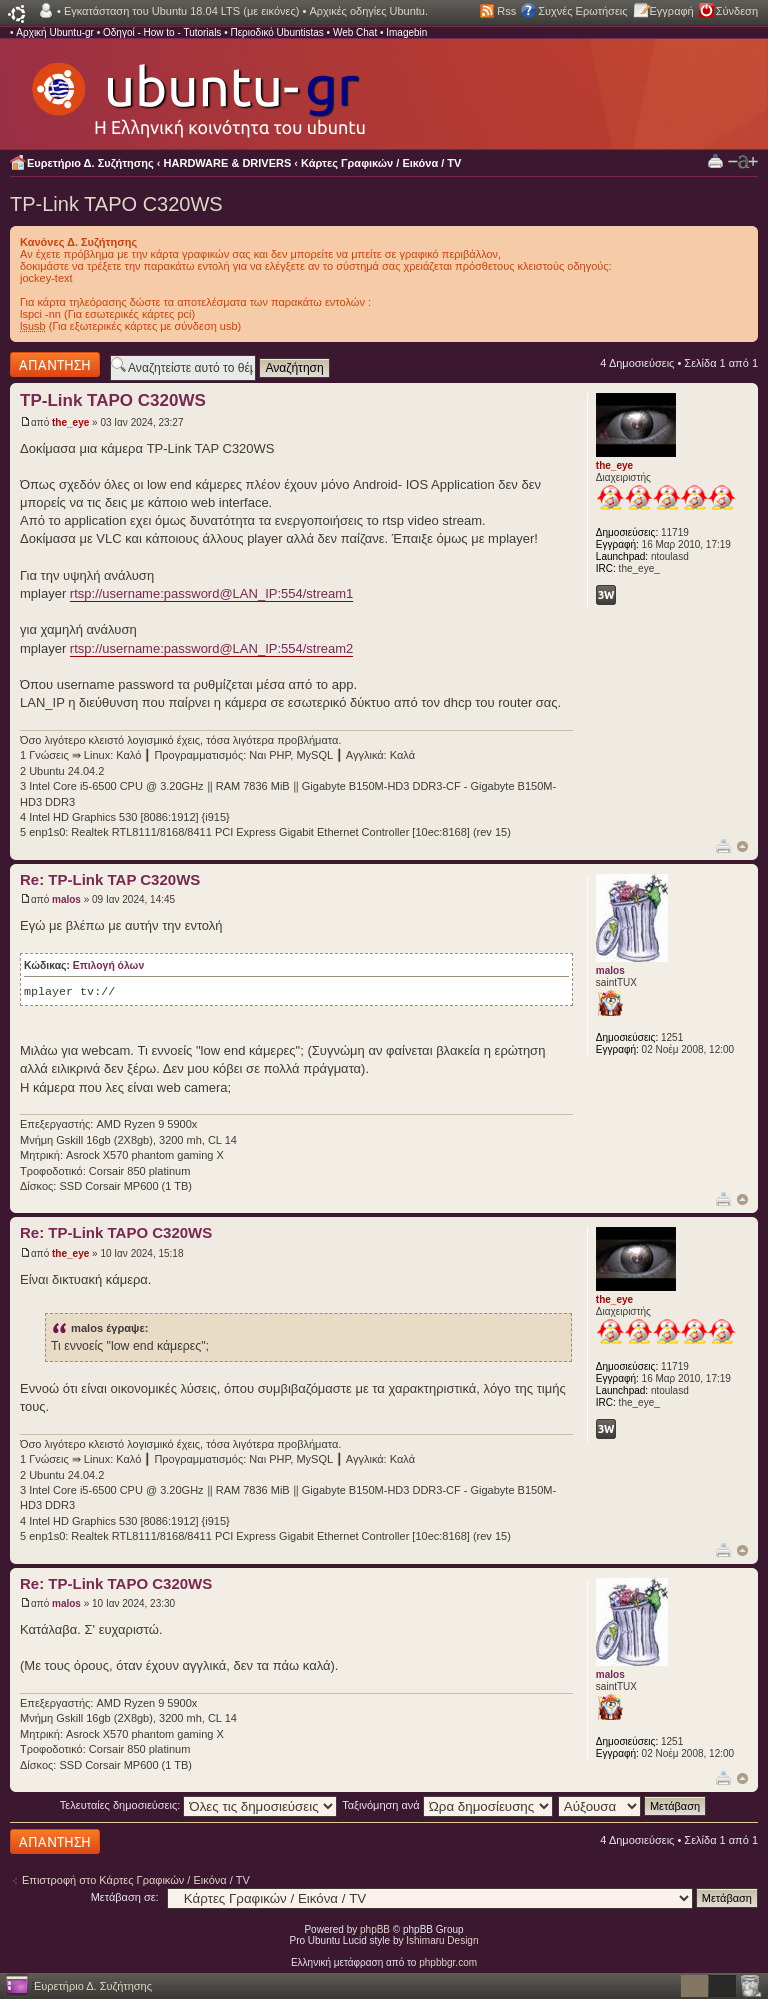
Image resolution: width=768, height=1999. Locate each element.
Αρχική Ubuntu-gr (55, 32)
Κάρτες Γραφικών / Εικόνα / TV (381, 163)
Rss (506, 11)
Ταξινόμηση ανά (447, 1805)
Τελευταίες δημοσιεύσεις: (199, 1805)
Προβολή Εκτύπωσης (715, 160)
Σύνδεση (737, 11)
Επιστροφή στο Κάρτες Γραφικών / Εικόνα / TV (136, 1880)
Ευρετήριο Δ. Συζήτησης (90, 163)
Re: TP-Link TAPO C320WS (116, 1232)
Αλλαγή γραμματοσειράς (743, 162)
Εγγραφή (672, 11)
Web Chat (355, 32)
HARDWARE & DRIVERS (228, 163)
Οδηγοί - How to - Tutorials (162, 32)
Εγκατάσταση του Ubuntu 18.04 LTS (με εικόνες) (181, 11)
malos (66, 899)
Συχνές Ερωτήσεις (582, 11)
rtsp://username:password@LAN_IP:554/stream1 (211, 593)
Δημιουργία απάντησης (55, 364)
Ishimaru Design (442, 1940)
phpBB (375, 1929)
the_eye (70, 422)
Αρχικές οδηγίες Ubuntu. (368, 11)
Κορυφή (742, 846)
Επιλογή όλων (108, 965)
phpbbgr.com (448, 1962)
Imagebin (406, 32)
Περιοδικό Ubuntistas (276, 32)
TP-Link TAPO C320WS (116, 204)
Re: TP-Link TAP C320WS (110, 879)
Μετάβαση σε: (125, 1897)
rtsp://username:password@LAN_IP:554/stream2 (211, 648)
